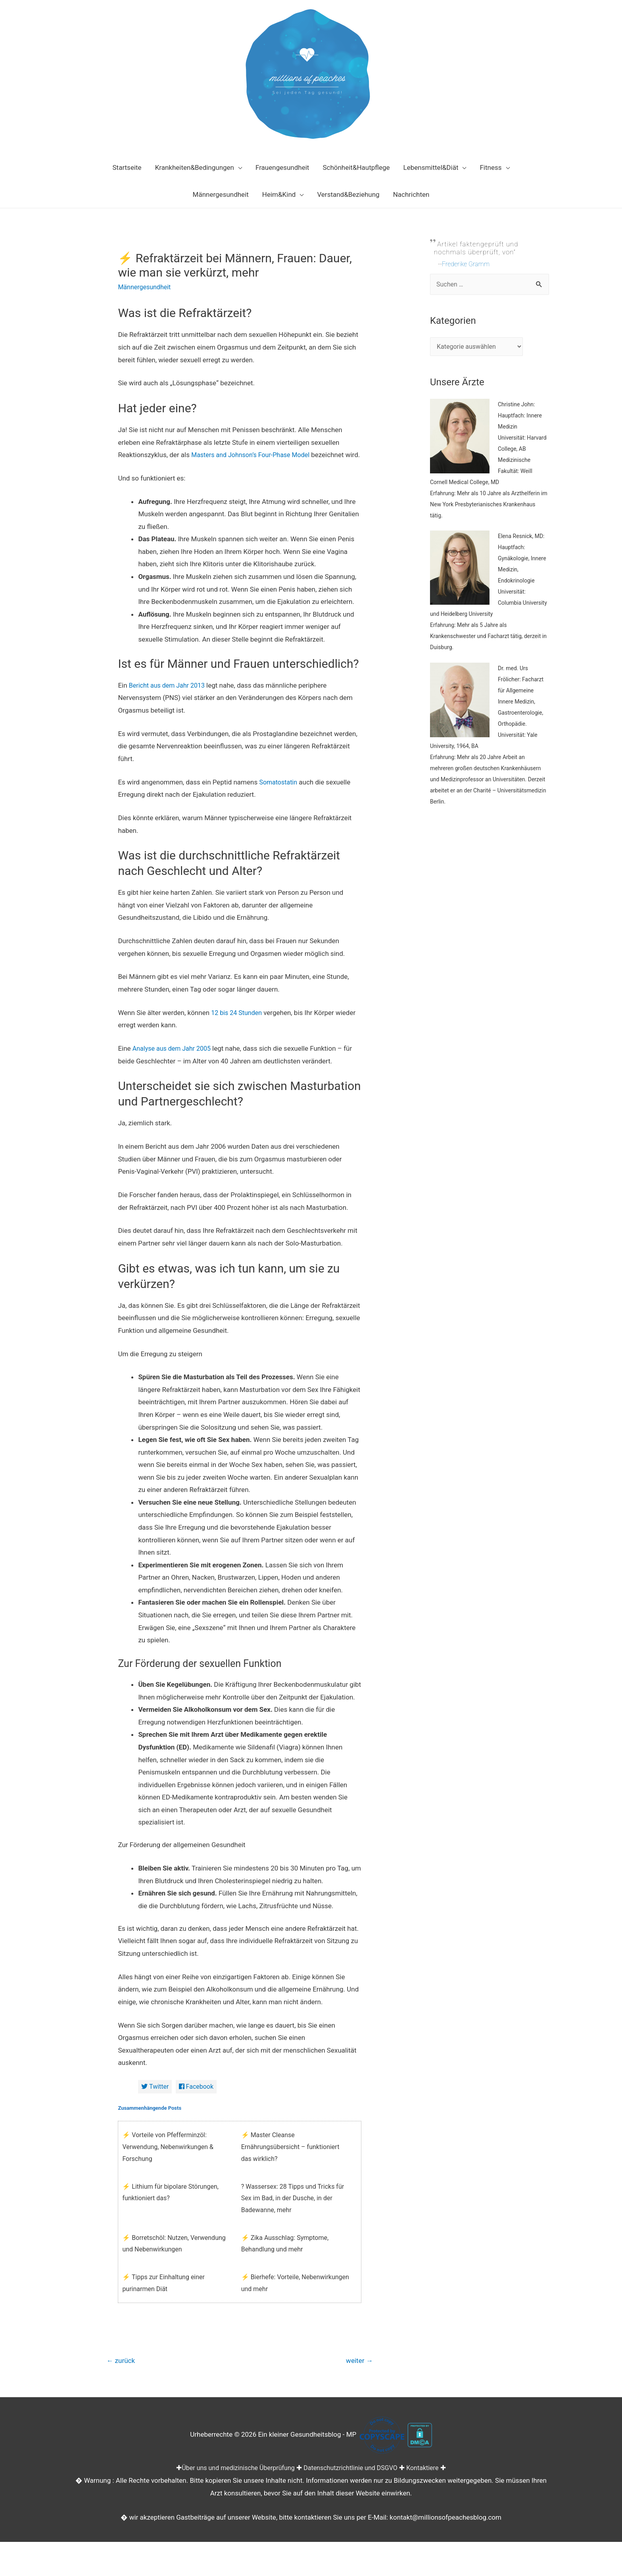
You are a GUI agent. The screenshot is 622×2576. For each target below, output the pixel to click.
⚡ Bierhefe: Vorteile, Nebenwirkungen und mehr (295, 2296)
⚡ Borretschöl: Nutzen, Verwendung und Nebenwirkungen (173, 2256)
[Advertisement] (489, 973)
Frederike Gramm (467, 264)
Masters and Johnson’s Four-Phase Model (254, 455)
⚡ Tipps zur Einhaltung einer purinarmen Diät (163, 2296)
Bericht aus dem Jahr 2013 (169, 698)
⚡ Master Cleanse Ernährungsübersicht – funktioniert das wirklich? (290, 2160)
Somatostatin (279, 794)
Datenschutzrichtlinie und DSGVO (353, 2482)
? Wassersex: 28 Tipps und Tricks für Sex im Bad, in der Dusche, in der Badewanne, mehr (292, 2211)
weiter (358, 2374)
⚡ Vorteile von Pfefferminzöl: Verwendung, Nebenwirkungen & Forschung (167, 2160)
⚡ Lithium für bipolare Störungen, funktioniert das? (170, 2205)
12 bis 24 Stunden (238, 1025)
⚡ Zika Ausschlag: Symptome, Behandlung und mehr (284, 2256)
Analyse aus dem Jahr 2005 (173, 1061)
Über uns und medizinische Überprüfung (234, 2482)
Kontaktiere (429, 2482)
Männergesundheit (146, 287)
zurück (122, 2374)
